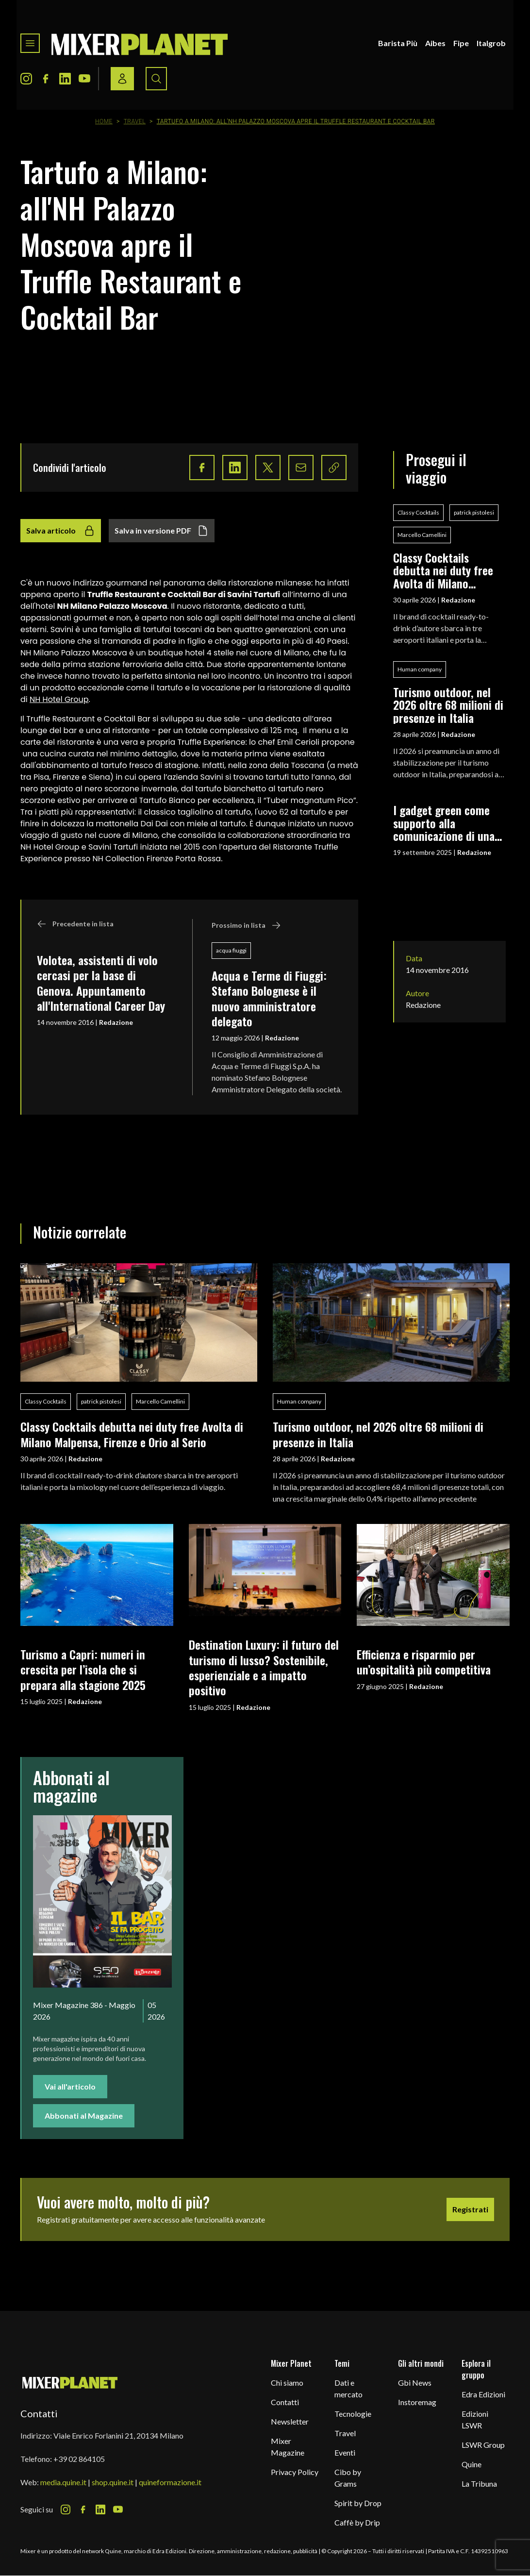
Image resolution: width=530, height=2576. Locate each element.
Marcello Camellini (422, 534)
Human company (420, 669)
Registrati (470, 2209)
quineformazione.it (170, 2482)
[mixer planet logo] (70, 2382)
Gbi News (414, 2382)
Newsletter (290, 2421)
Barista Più (397, 43)
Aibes (435, 43)
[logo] (140, 43)
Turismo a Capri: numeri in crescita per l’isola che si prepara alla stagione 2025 (83, 1669)
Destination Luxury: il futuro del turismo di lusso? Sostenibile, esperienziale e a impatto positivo (264, 1667)
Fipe (461, 43)
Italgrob (491, 43)
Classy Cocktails (418, 512)
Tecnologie (352, 2413)
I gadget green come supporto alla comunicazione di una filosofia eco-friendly (444, 822)
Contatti (285, 2402)
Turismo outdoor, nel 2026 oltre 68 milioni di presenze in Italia (448, 705)
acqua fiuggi (231, 950)
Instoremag (417, 2402)
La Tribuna (479, 2483)
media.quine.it (63, 2482)
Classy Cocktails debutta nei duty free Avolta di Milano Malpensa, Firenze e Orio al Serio (443, 570)
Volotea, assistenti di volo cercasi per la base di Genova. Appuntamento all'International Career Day (101, 982)
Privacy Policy (294, 2471)
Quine (471, 2464)
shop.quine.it (112, 2482)
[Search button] (156, 78)
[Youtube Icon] (84, 78)
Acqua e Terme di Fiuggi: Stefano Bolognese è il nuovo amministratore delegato (269, 998)
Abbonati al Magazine (84, 2115)
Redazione (116, 1022)
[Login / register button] (122, 78)
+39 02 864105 (79, 2458)
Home (104, 121)
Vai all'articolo (70, 2086)
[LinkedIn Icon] (65, 78)
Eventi (344, 2452)
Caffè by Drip (357, 2522)
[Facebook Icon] (45, 78)
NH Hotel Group (59, 699)
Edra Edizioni (483, 2394)
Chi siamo (287, 2382)
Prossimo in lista (246, 925)
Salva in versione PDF (162, 530)
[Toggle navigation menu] (30, 43)
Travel (135, 121)
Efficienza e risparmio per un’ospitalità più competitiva (424, 1661)
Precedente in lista (75, 924)
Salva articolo (60, 530)
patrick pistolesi (474, 512)
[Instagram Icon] (26, 78)
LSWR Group (483, 2444)
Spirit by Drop (357, 2503)
